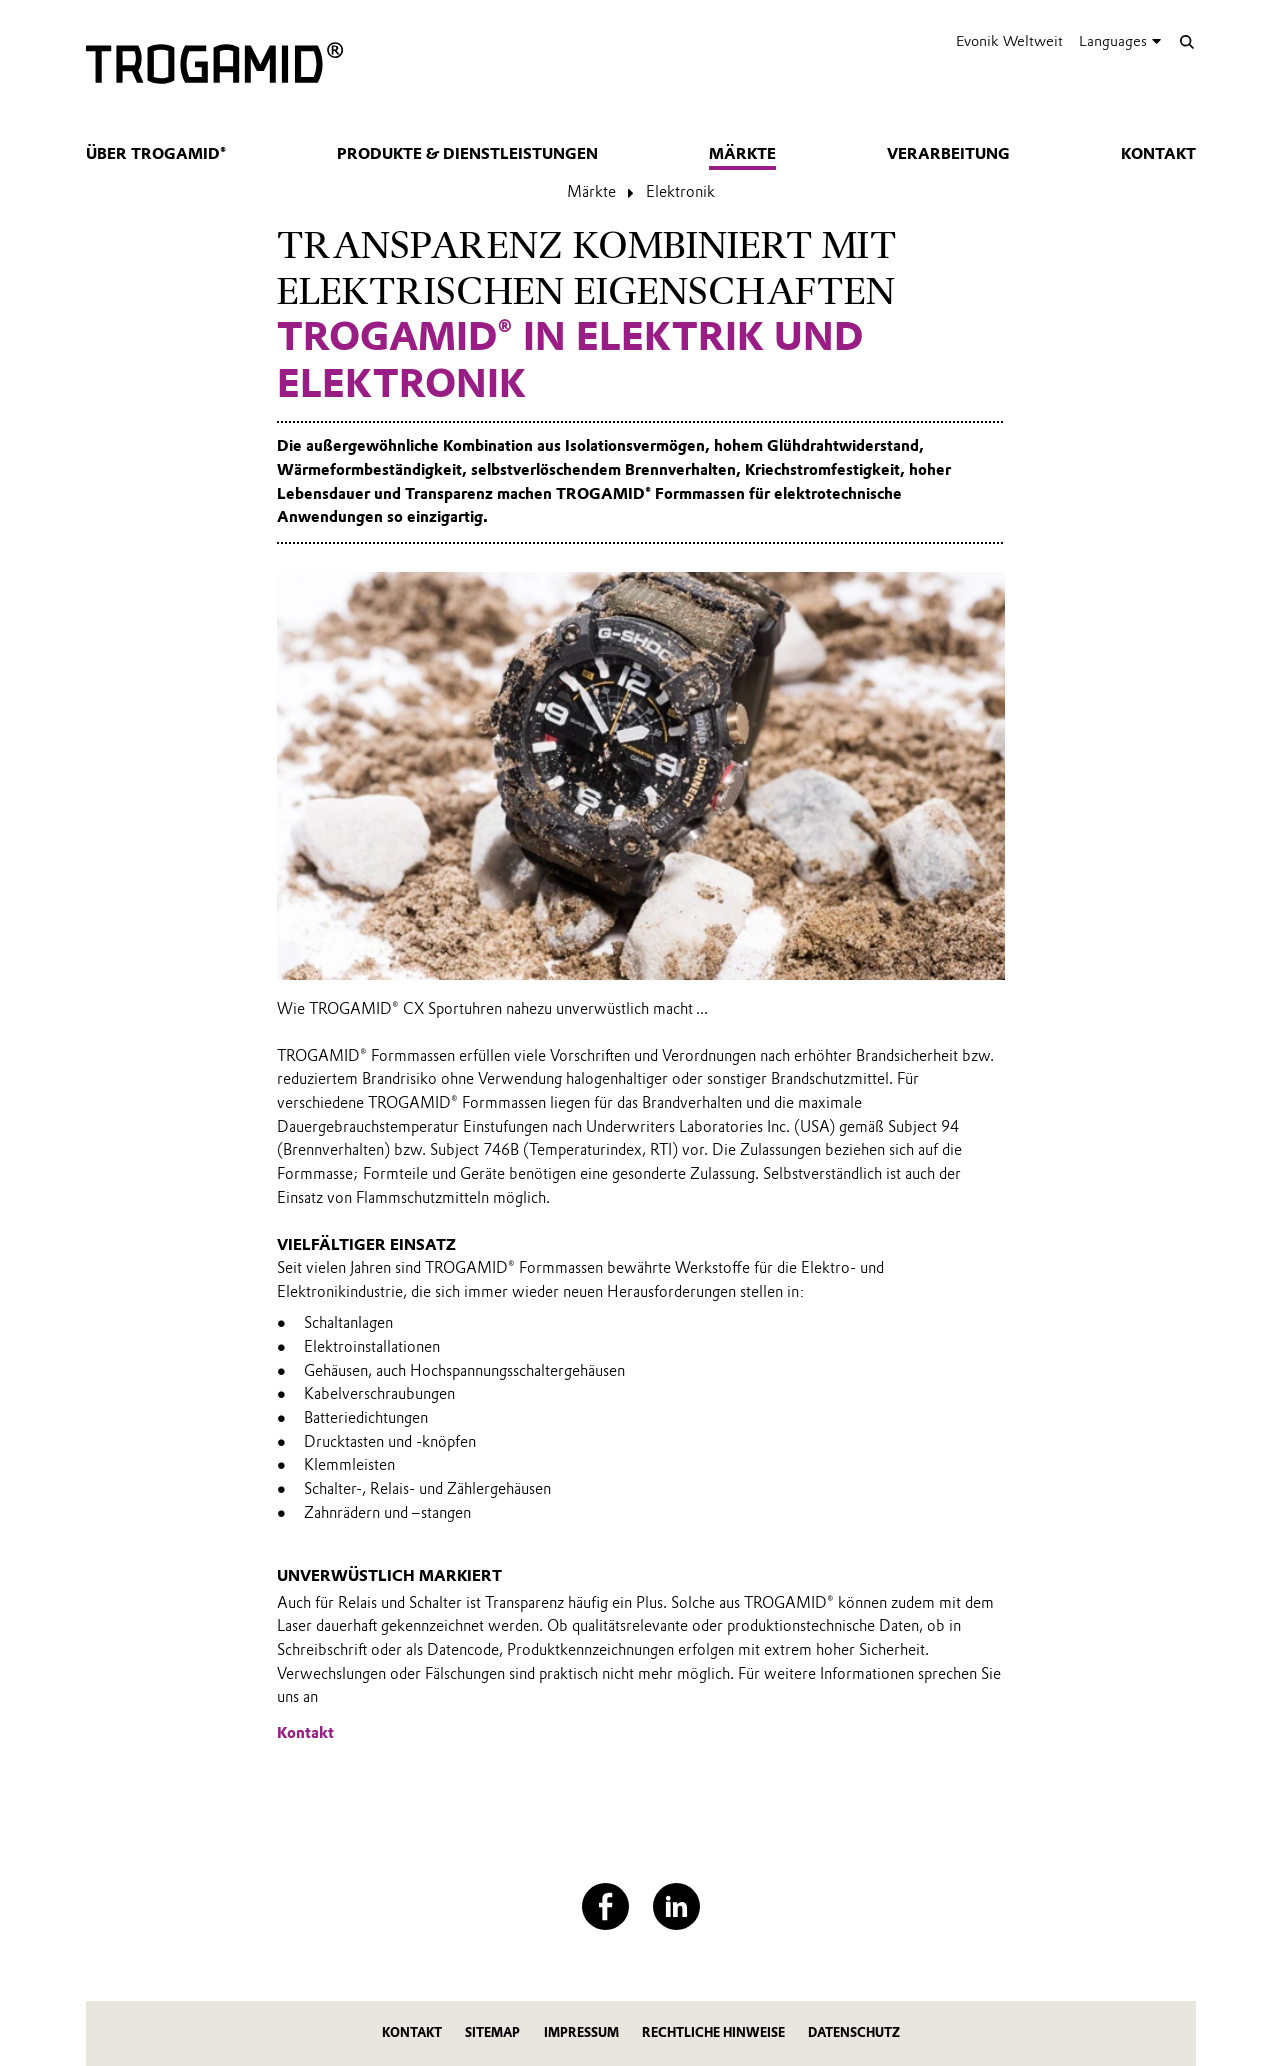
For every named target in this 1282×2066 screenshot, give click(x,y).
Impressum (581, 2032)
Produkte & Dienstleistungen (467, 154)
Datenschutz (854, 2032)
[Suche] (1186, 41)
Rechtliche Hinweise (713, 2032)
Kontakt (1158, 154)
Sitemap (492, 2032)
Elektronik (680, 192)
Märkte (742, 154)
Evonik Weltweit (1009, 41)
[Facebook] (605, 1906)
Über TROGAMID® (156, 154)
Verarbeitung (948, 154)
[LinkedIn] (676, 1906)
